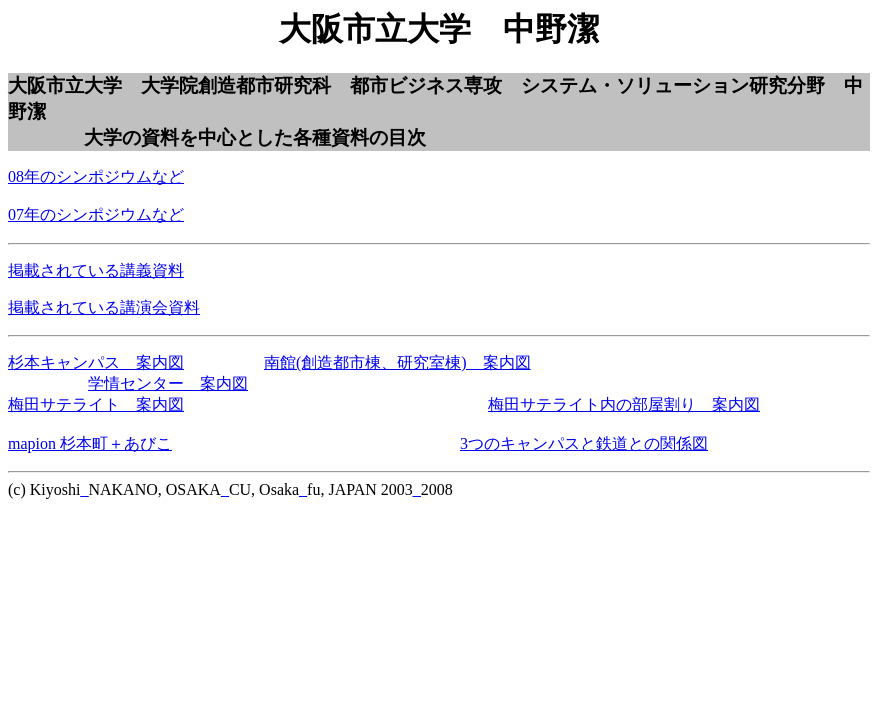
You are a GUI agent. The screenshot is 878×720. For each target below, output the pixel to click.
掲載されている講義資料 (96, 270)
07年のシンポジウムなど (96, 214)
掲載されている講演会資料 (104, 307)
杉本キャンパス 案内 (88, 362)
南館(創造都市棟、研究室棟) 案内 (389, 362)
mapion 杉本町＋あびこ (90, 443)
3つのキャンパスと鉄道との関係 (576, 443)
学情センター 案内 (160, 383)
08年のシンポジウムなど (96, 176)
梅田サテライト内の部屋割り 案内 (616, 404)
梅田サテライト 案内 (88, 404)
